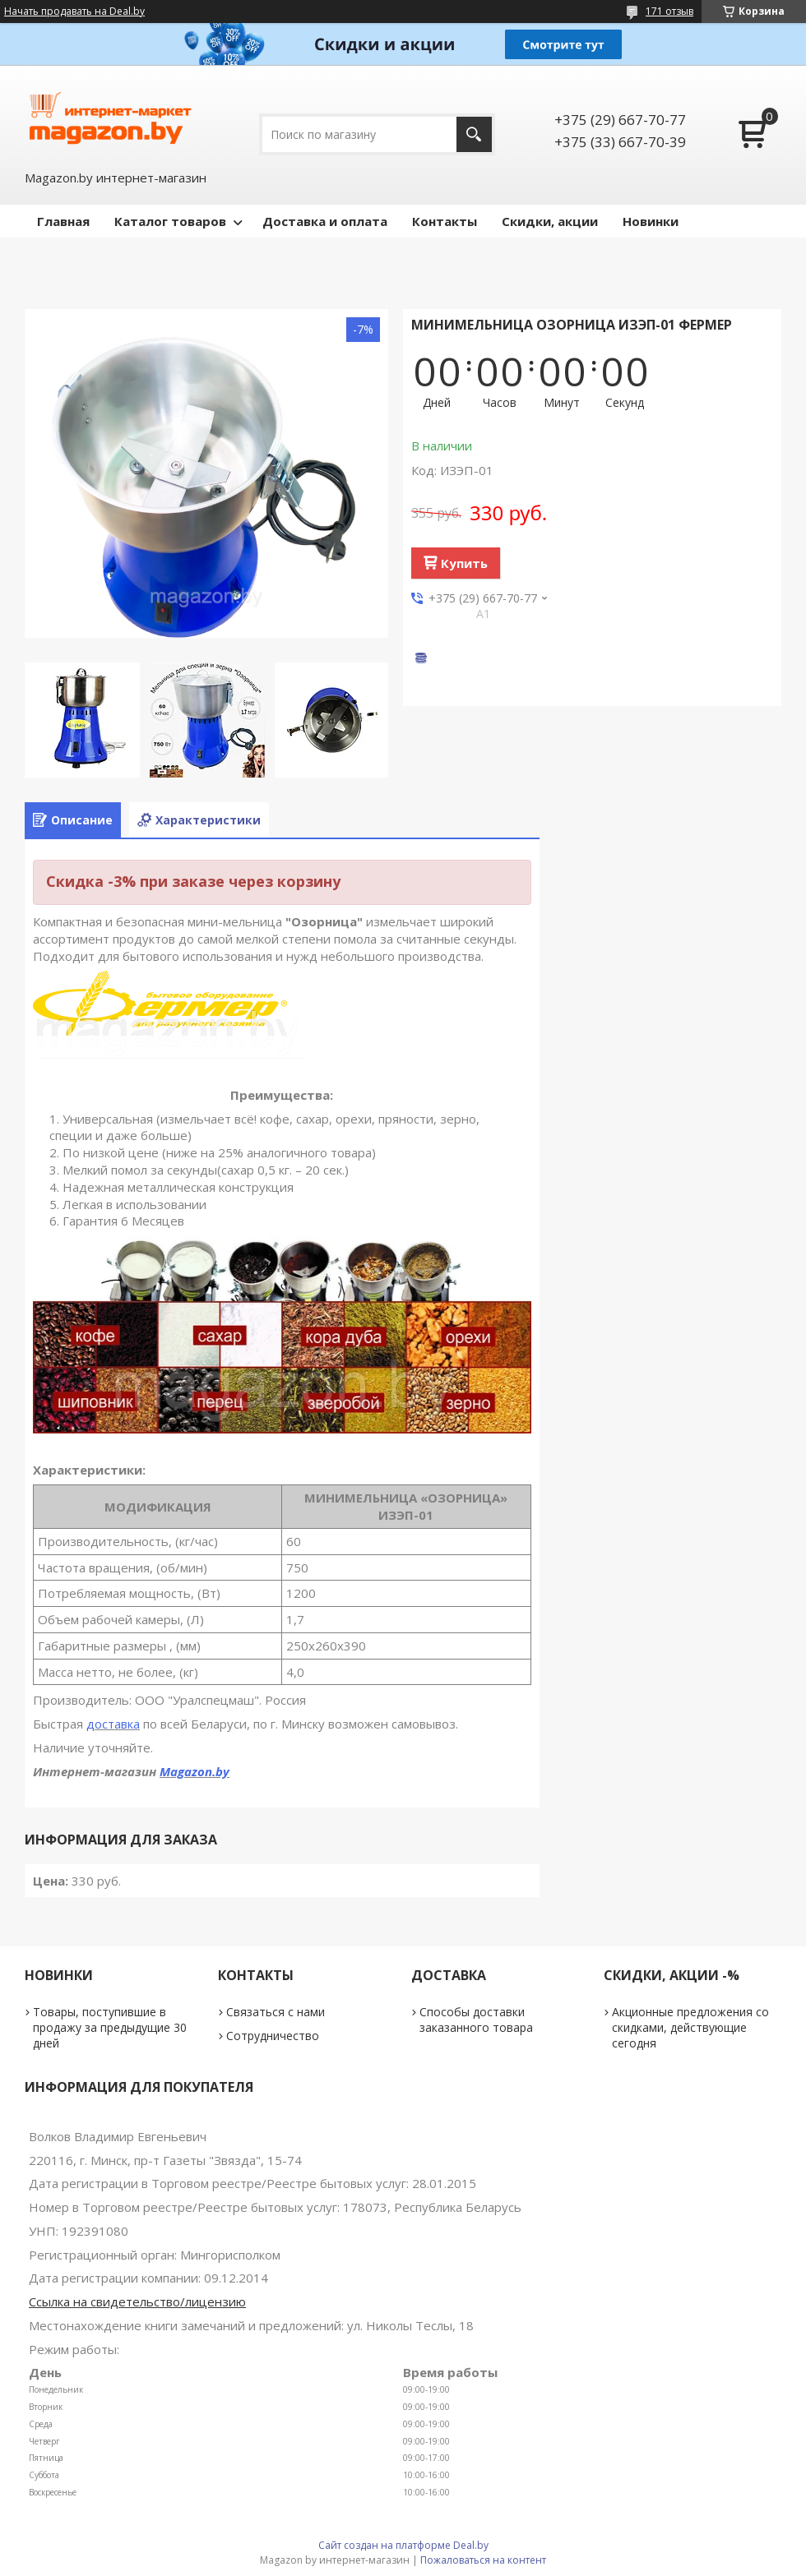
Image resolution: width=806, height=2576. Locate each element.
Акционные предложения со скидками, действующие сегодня (690, 2027)
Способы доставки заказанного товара (476, 2019)
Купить (464, 563)
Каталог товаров (170, 221)
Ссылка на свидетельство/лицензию (137, 2301)
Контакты (444, 221)
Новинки (651, 221)
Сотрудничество (272, 2035)
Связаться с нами (275, 2012)
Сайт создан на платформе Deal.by (403, 2545)
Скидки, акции (550, 221)
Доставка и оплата (324, 221)
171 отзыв (669, 11)
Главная (63, 221)
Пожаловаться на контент (483, 2560)
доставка (113, 1723)
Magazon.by (194, 1771)
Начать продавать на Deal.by (74, 11)
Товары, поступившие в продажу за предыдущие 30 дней (110, 2027)
